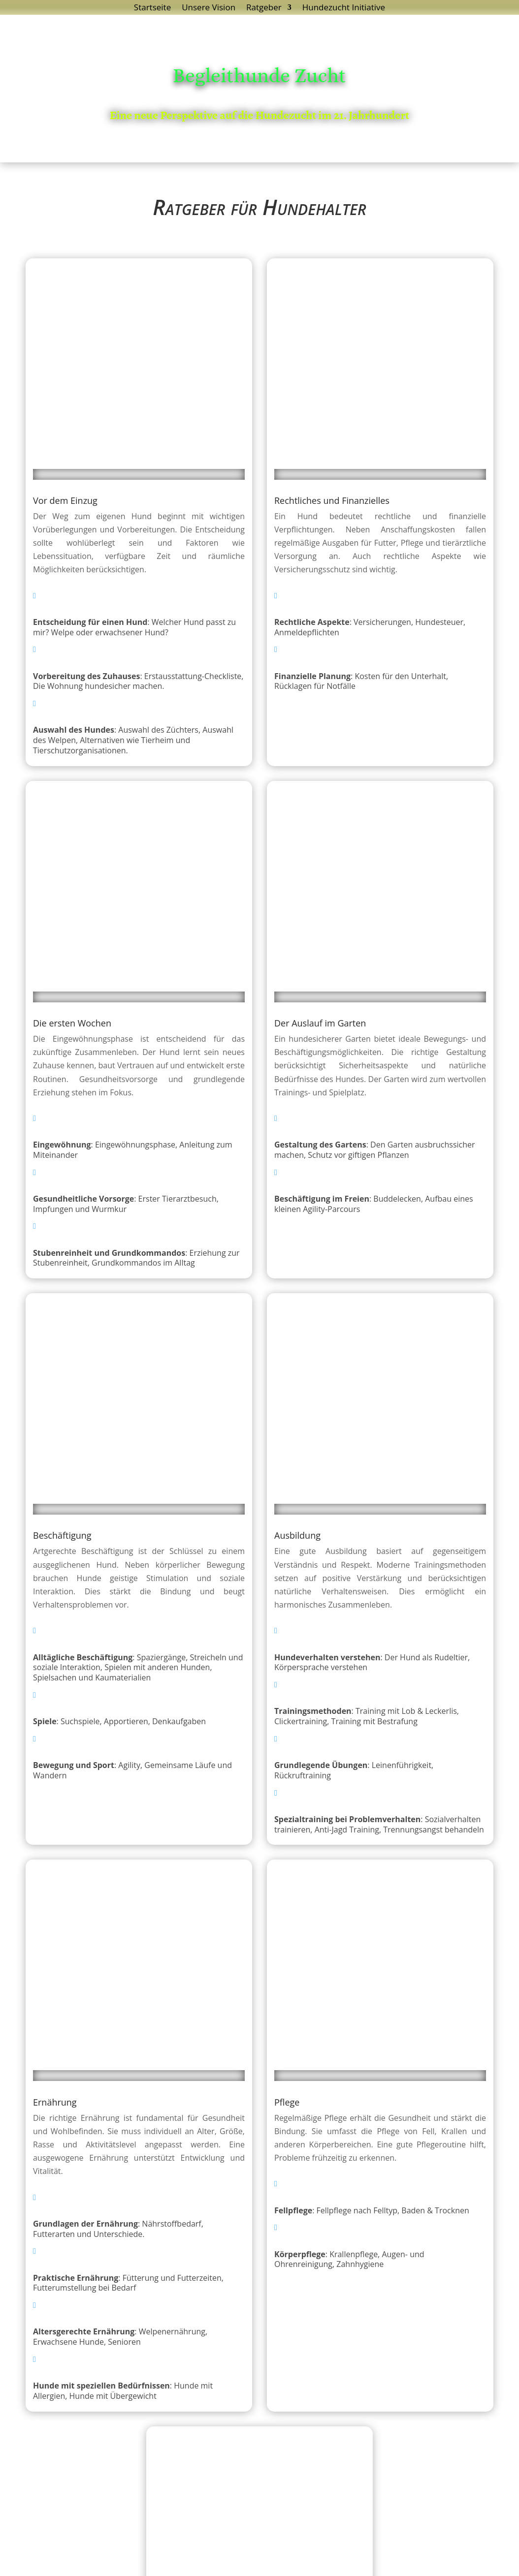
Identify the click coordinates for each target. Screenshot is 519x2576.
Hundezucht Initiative (343, 8)
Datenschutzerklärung (233, 2560)
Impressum (305, 2560)
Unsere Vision (208, 8)
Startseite (152, 8)
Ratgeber (264, 8)
